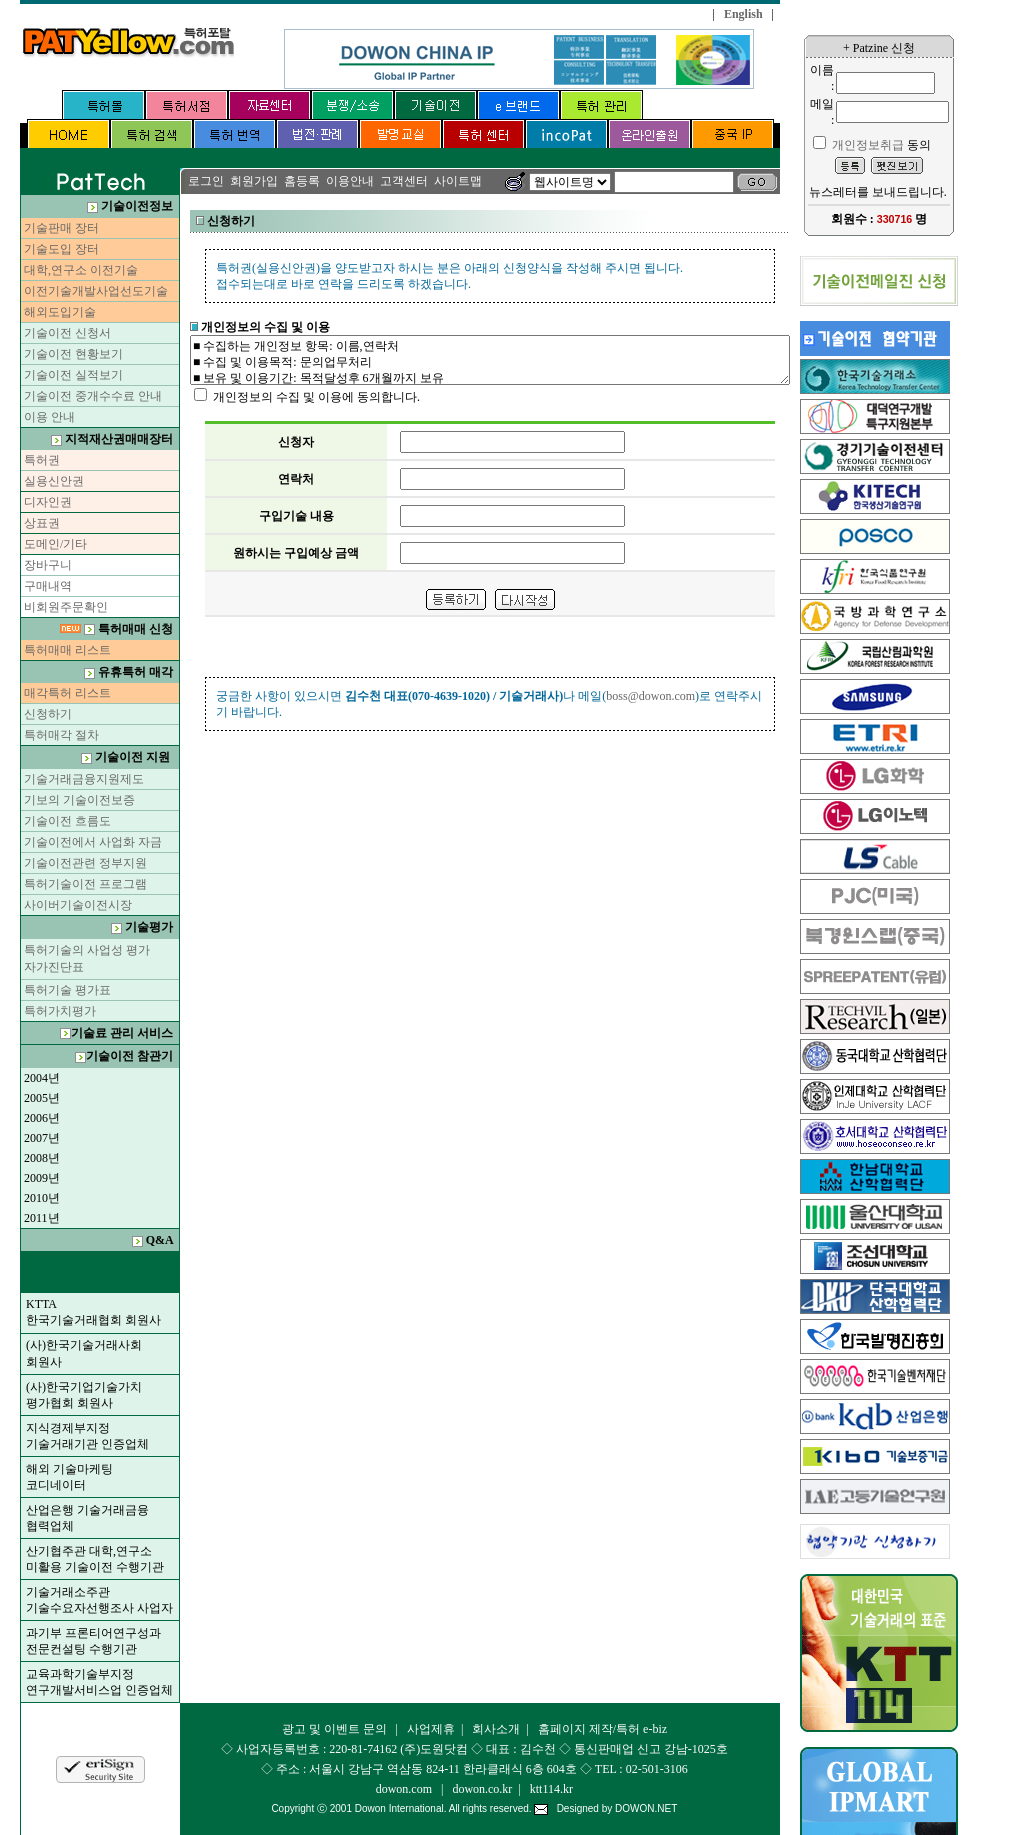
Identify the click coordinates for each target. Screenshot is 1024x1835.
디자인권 (48, 502)
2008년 (42, 1158)
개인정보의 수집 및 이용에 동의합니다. (316, 397)
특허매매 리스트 (67, 650)
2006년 (42, 1118)
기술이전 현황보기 (73, 354)
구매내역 (48, 586)
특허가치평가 (60, 1011)
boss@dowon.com (650, 696)
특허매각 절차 (61, 735)
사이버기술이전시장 (78, 905)
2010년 (42, 1198)
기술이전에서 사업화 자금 (93, 842)
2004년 (42, 1078)
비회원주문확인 (66, 607)
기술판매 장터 (61, 228)
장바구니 (48, 565)
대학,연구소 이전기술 (81, 270)
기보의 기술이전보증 (79, 800)
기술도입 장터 (61, 249)
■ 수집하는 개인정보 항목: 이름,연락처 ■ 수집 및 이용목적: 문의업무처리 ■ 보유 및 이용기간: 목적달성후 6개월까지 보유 (490, 360)
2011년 (42, 1218)
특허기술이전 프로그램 (85, 884)
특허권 (42, 460)
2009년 (42, 1178)
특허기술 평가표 (67, 990)
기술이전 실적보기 (73, 375)
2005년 (42, 1098)
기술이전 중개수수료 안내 (91, 396)
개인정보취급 (868, 145)
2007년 (42, 1138)
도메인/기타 (55, 544)
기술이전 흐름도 (67, 821)
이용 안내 (49, 417)
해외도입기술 (60, 312)
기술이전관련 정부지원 (85, 863)
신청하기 (48, 714)
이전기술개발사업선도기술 (96, 291)
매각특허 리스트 (67, 693)
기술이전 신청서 (67, 333)
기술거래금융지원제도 (84, 779)
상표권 (42, 523)
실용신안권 (54, 481)
